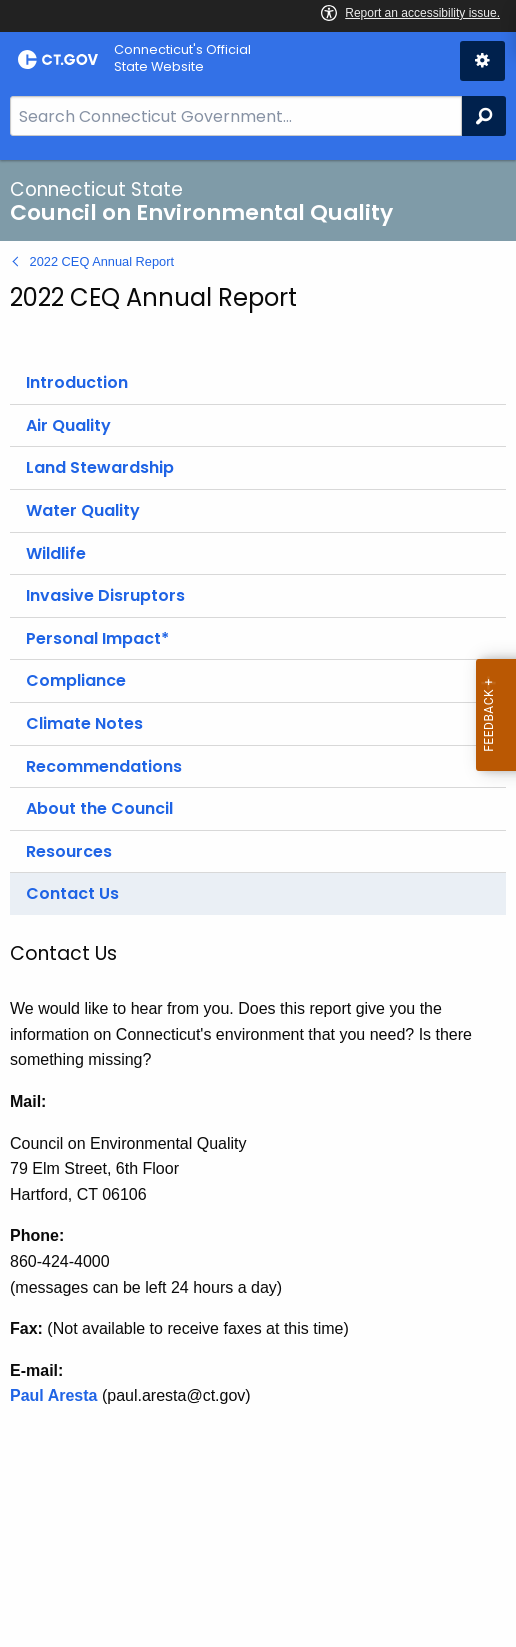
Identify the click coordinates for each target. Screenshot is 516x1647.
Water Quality (83, 510)
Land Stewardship (100, 467)
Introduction (77, 382)
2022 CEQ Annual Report (102, 261)
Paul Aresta (53, 1395)
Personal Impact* (97, 638)
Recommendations (104, 766)
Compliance (76, 680)
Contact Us (72, 893)
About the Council (99, 808)
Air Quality (68, 425)
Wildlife (56, 553)
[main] (258, 903)
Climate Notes (84, 723)
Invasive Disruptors (105, 595)
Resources (69, 851)
